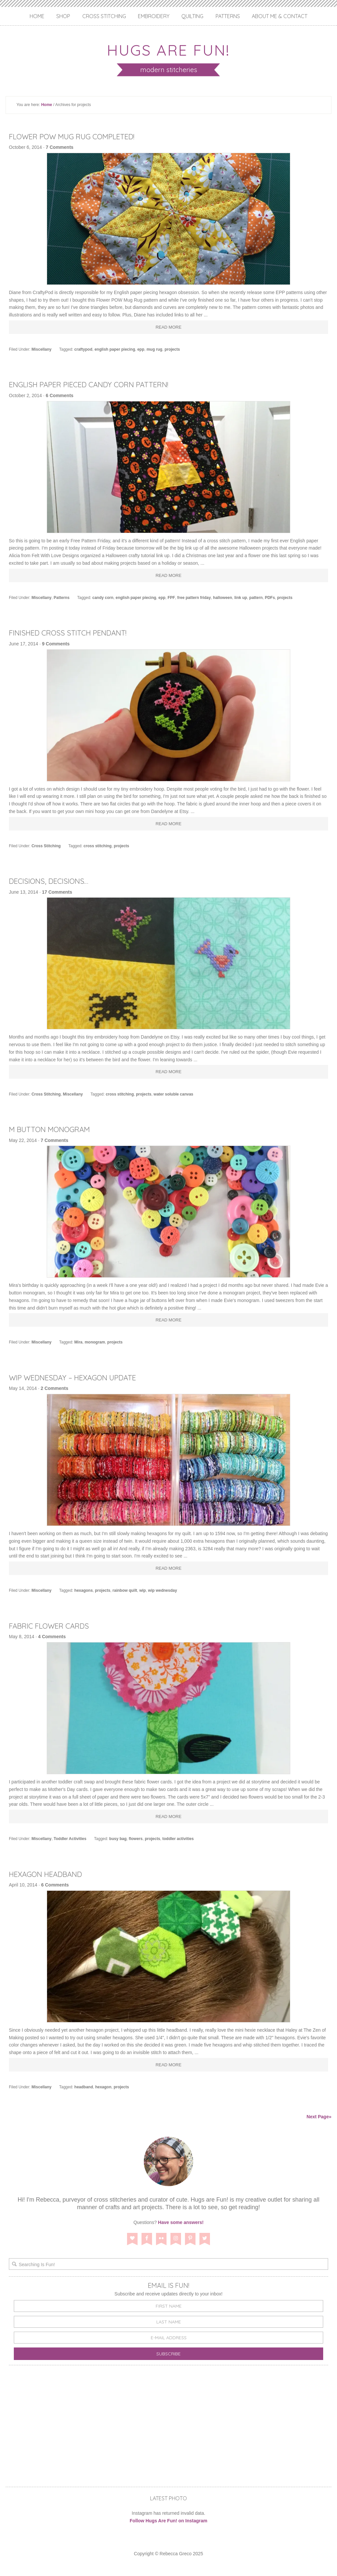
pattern (256, 597)
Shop (63, 16)
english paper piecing (114, 349)
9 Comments (55, 643)
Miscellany (42, 349)
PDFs (270, 597)
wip (142, 1590)
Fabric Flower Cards (53, 1626)
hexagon (103, 2087)
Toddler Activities (70, 1838)
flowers (136, 1838)
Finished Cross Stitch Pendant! (74, 632)
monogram (95, 1342)
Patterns (228, 16)
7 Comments (59, 147)
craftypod (83, 349)
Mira (78, 1342)
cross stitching (98, 846)
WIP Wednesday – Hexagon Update (80, 1377)
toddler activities (178, 1838)
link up (240, 597)
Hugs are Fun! (168, 48)
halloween (222, 597)
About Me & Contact (279, 16)
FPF (171, 597)
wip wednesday (162, 1590)
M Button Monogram (54, 1129)
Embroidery (153, 16)
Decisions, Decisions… (52, 881)
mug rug (154, 349)
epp (140, 349)
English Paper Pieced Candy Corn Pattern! (99, 384)
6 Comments (59, 395)
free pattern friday (194, 597)
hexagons (83, 1590)
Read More (169, 327)
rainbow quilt (125, 1590)
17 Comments (57, 892)
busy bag (118, 1838)
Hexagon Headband (50, 1874)
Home (37, 16)
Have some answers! (181, 2222)
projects (172, 349)
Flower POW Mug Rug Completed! (80, 136)
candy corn (103, 597)
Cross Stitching (104, 16)
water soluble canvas (174, 1094)
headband (83, 2087)
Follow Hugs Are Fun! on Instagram (168, 2520)
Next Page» (319, 2116)
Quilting (192, 16)
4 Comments (52, 1636)
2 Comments (54, 1388)
